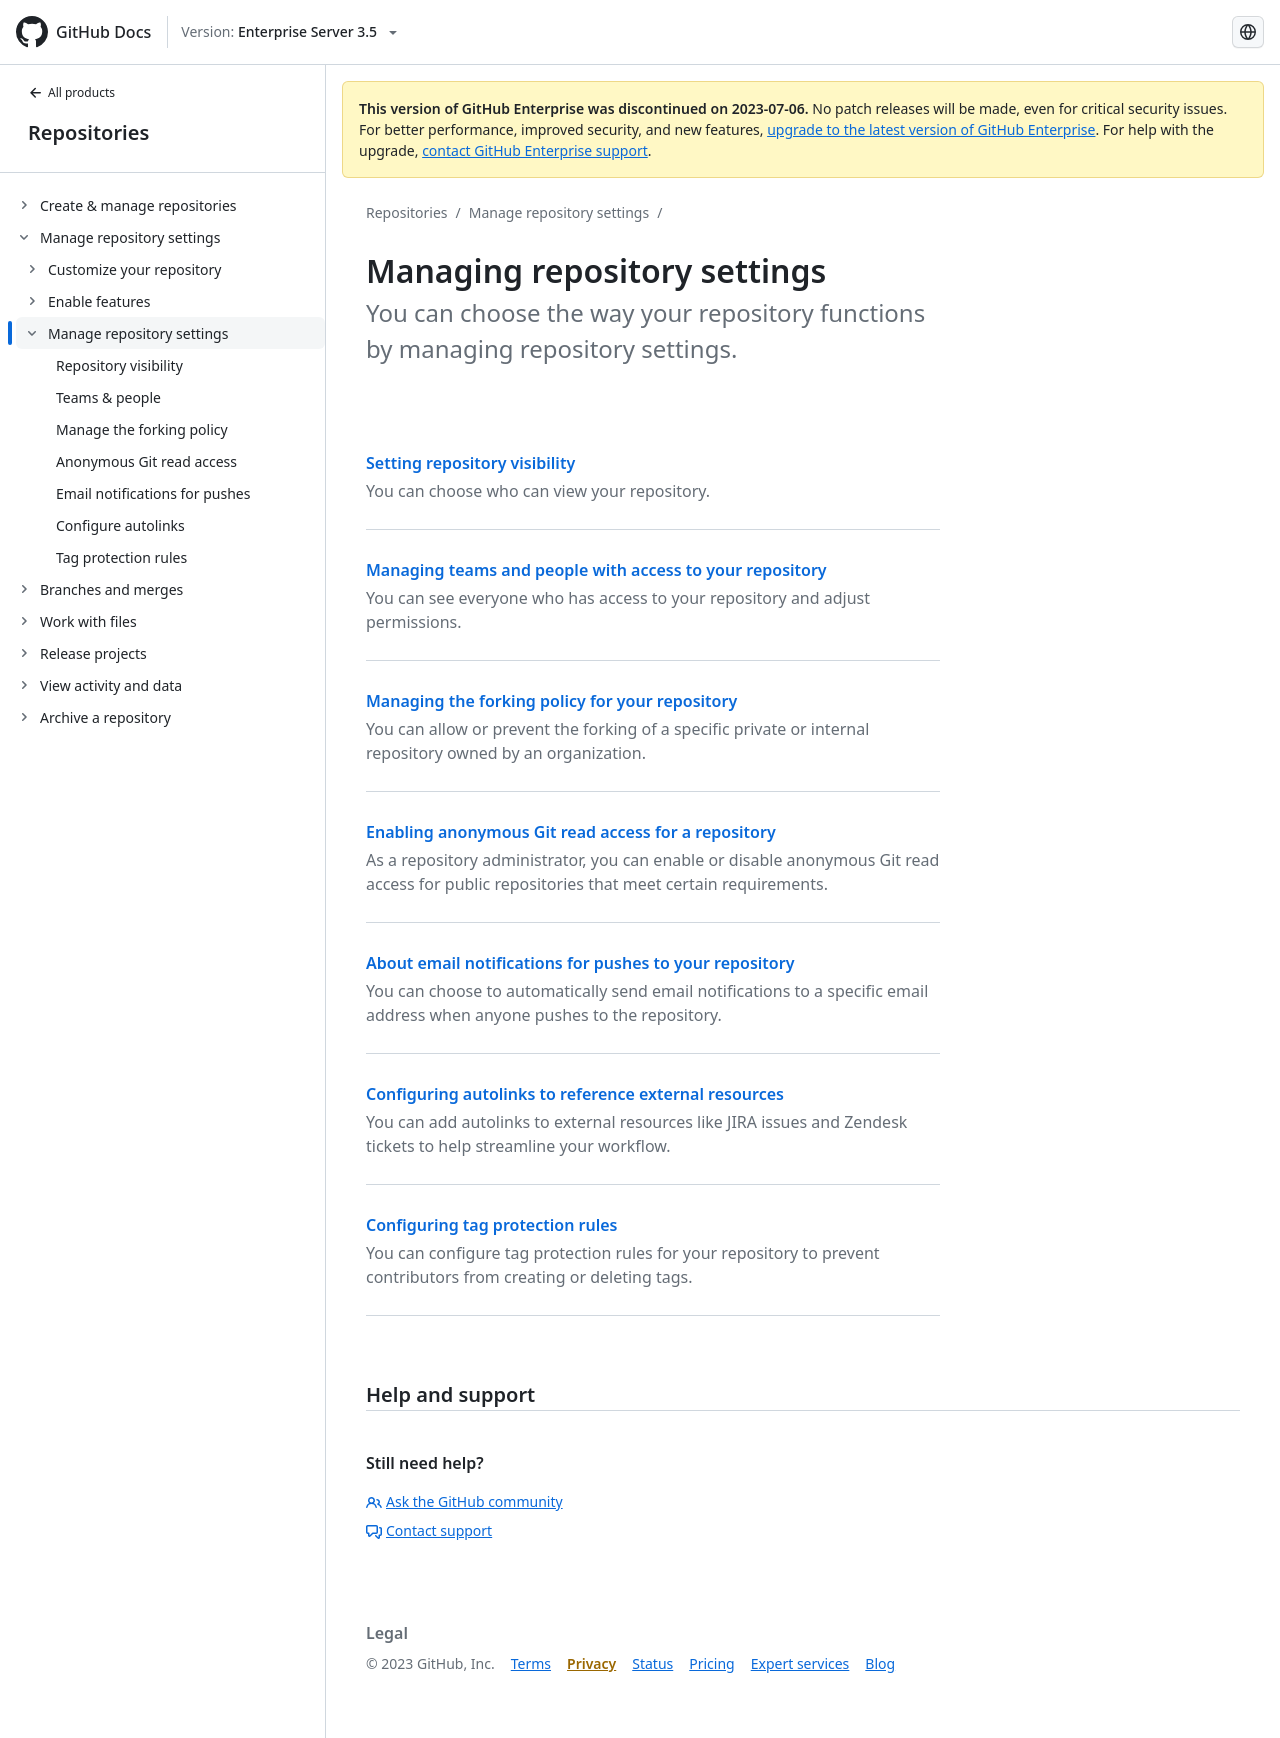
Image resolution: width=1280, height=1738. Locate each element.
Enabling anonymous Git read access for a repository (571, 832)
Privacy (591, 1663)
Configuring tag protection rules (491, 1225)
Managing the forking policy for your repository (551, 701)
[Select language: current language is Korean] (1248, 32)
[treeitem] (170, 205)
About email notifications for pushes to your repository (580, 963)
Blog (880, 1663)
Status (652, 1663)
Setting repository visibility (470, 463)
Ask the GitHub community (464, 1501)
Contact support (429, 1530)
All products (71, 92)
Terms (531, 1663)
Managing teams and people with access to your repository (596, 570)
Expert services (800, 1663)
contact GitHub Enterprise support (535, 150)
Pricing (711, 1663)
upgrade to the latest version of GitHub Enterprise (931, 129)
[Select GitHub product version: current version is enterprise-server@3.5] (289, 32)
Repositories (88, 132)
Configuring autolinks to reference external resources (575, 1094)
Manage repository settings (559, 212)
